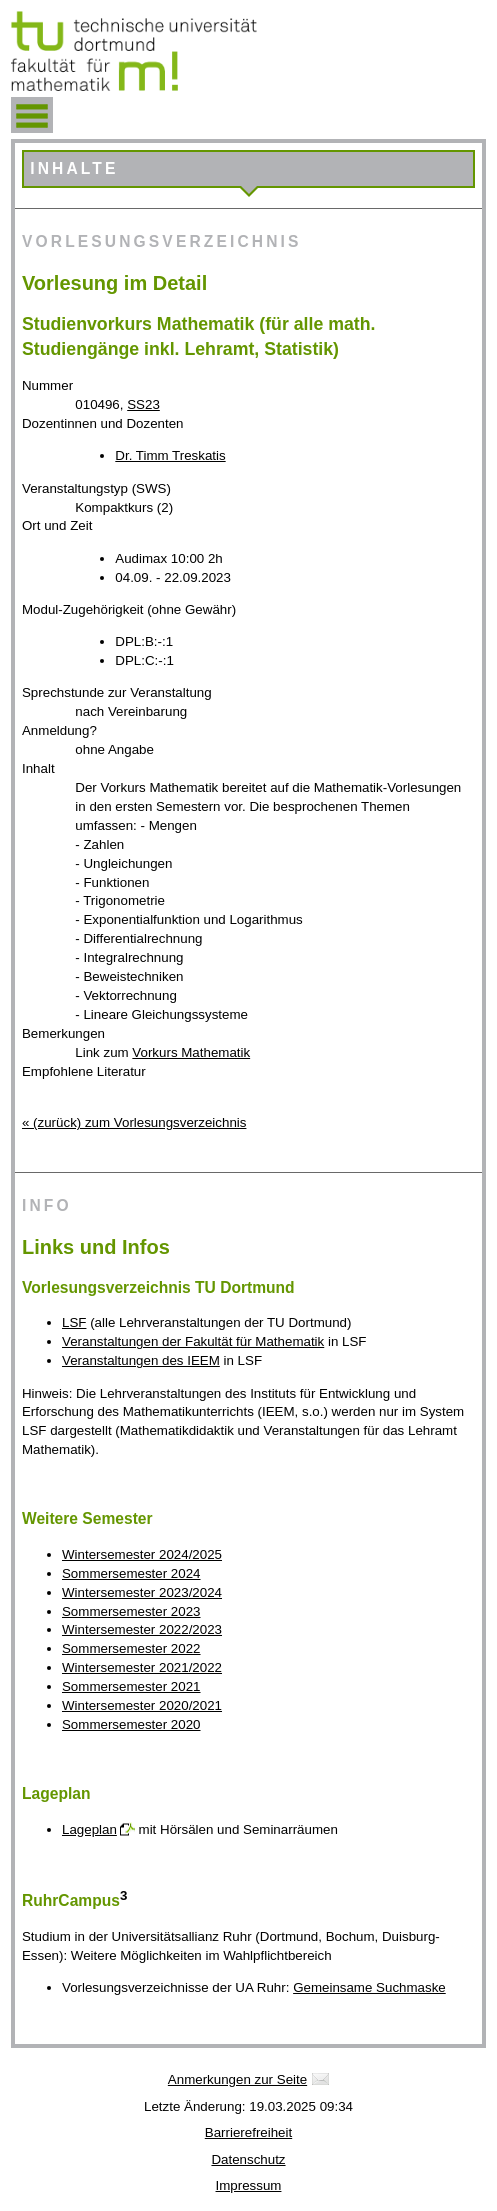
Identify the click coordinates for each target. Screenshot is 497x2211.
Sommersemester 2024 (131, 1573)
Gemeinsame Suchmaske (369, 1987)
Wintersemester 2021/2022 (142, 1667)
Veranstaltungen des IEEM (141, 1360)
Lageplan (89, 1829)
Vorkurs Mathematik (191, 1052)
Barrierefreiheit (248, 2132)
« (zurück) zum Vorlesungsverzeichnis (134, 1122)
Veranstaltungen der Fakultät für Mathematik (193, 1341)
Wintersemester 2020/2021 (142, 1705)
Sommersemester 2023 (131, 1611)
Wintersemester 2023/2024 (142, 1592)
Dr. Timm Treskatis (170, 455)
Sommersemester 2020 (131, 1724)
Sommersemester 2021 (131, 1686)
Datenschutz (248, 2159)
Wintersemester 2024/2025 (142, 1554)
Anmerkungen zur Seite (237, 2079)
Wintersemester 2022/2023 (142, 1629)
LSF (74, 1322)
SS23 (143, 404)
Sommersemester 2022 (131, 1648)
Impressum (249, 2185)
